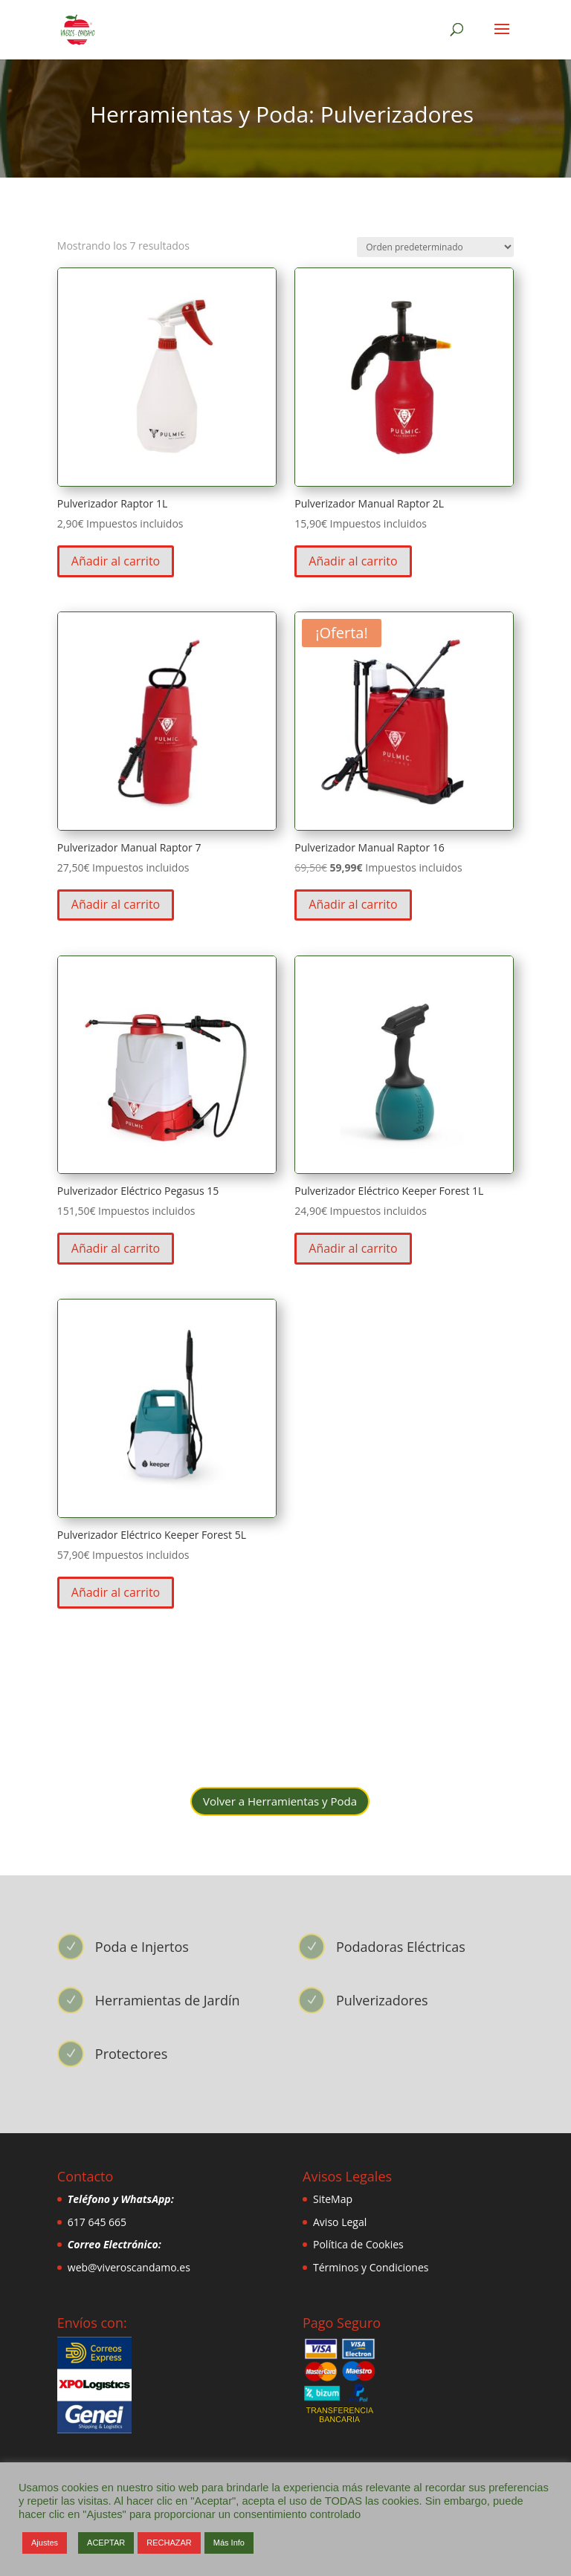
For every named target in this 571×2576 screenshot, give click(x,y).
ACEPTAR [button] (106, 2542)
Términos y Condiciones (370, 2267)
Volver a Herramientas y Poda (280, 1801)
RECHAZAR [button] (169, 2542)
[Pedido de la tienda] (435, 247)
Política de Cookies (358, 2244)
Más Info (229, 2542)
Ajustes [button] (44, 2542)
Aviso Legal (340, 2222)
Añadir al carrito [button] (115, 561)
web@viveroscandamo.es (129, 2267)
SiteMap (332, 2199)
